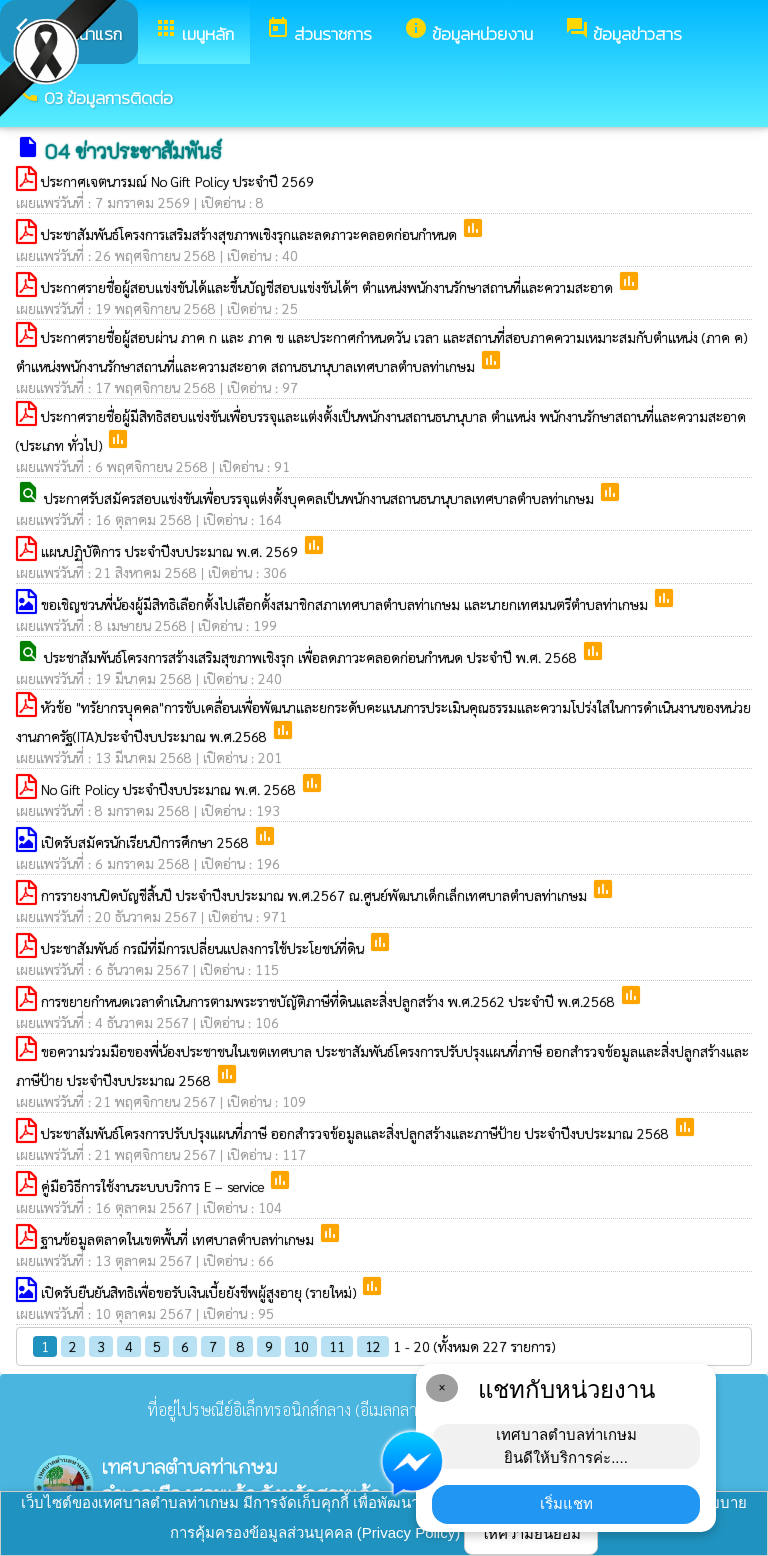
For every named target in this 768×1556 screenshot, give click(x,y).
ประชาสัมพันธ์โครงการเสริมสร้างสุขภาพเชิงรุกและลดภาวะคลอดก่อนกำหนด (251, 234)
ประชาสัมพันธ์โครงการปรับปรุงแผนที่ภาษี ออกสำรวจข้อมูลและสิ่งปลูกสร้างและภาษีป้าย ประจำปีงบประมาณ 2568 (357, 1133)
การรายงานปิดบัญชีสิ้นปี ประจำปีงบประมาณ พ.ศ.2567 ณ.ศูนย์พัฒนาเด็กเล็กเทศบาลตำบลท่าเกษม (316, 895)
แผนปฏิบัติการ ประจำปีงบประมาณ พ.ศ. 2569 (171, 551)
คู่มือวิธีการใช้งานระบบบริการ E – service (154, 1186)
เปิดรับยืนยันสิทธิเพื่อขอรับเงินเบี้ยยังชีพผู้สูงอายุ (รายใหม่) (200, 1292)
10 (301, 1346)
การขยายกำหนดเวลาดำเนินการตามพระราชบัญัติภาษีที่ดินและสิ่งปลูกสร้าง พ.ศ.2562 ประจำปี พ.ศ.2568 (330, 1001)
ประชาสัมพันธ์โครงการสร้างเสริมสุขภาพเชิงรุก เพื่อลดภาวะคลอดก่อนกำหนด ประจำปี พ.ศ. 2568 (312, 657)
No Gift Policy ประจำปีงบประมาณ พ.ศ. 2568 (170, 789)
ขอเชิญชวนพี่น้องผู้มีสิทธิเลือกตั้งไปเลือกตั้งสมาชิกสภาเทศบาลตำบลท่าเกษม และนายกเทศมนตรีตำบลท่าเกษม (346, 604)
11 (337, 1346)
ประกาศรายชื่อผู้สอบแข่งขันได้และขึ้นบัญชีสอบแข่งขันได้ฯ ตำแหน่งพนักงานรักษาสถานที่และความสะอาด (329, 287)
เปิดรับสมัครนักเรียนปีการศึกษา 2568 (147, 842)
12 (373, 1346)
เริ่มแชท (566, 1503)
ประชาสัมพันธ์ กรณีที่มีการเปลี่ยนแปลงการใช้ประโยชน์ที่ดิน (204, 948)
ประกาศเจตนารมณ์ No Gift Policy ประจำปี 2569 (177, 181)
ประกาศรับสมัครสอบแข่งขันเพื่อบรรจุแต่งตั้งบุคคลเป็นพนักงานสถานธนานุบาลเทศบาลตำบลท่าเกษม (321, 498)
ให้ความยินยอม (531, 1533)
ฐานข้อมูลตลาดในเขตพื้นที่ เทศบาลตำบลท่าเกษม (179, 1239)
